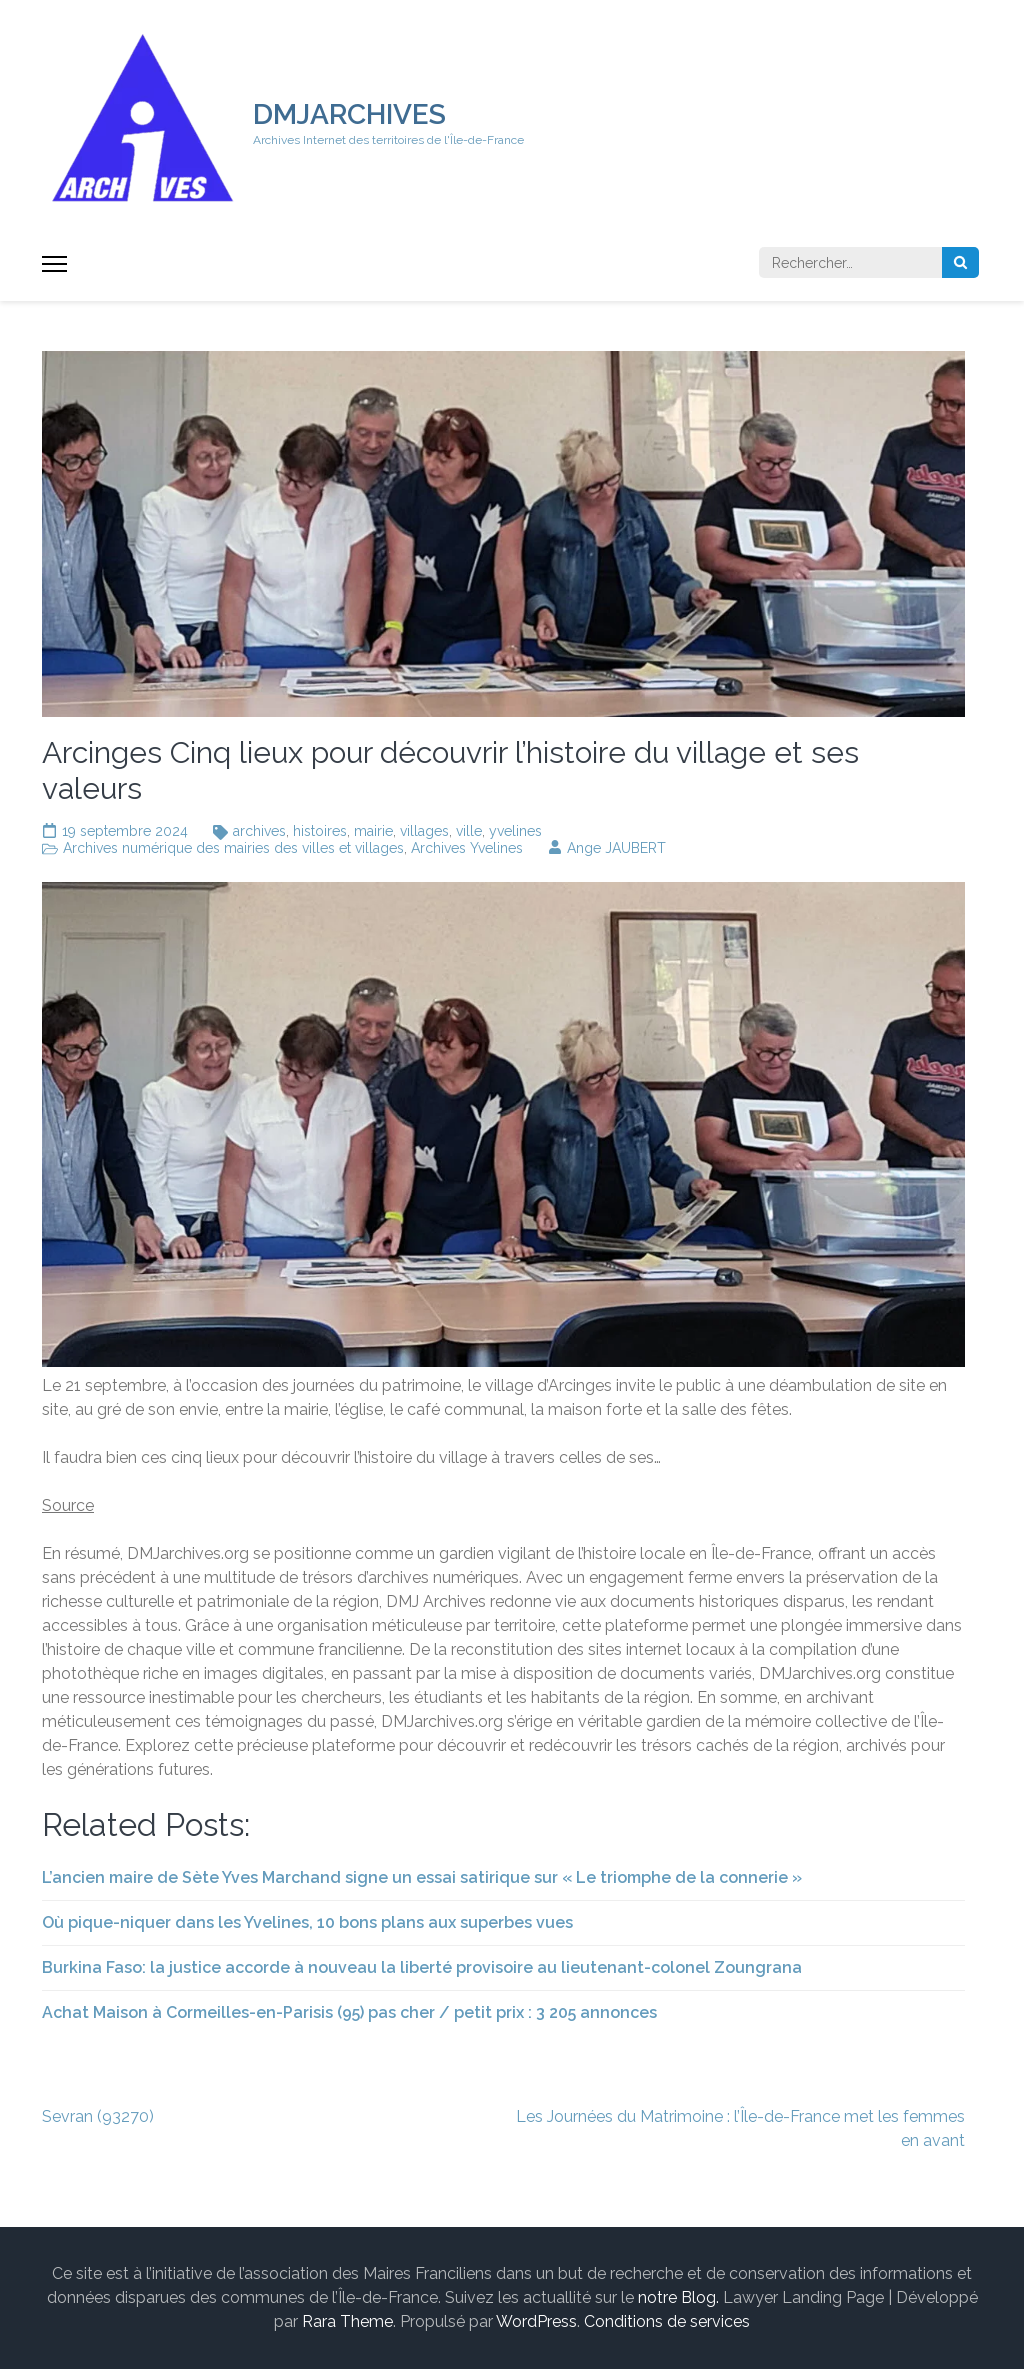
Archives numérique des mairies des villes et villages (233, 848)
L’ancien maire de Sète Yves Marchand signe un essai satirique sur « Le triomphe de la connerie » (422, 1877)
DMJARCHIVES (349, 114)
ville (469, 831)
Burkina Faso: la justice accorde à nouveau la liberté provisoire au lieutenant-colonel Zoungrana (422, 1967)
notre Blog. (678, 2297)
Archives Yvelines (467, 848)
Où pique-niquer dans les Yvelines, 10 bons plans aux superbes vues (307, 1922)
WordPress (536, 2321)
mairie (373, 831)
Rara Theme (347, 2321)
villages (424, 831)
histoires (320, 831)
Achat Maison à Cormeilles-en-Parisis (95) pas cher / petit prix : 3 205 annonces (349, 2012)
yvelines (515, 831)
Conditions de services (667, 2321)
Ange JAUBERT (616, 848)
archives (259, 831)
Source (68, 1505)
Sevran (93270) (98, 2116)
